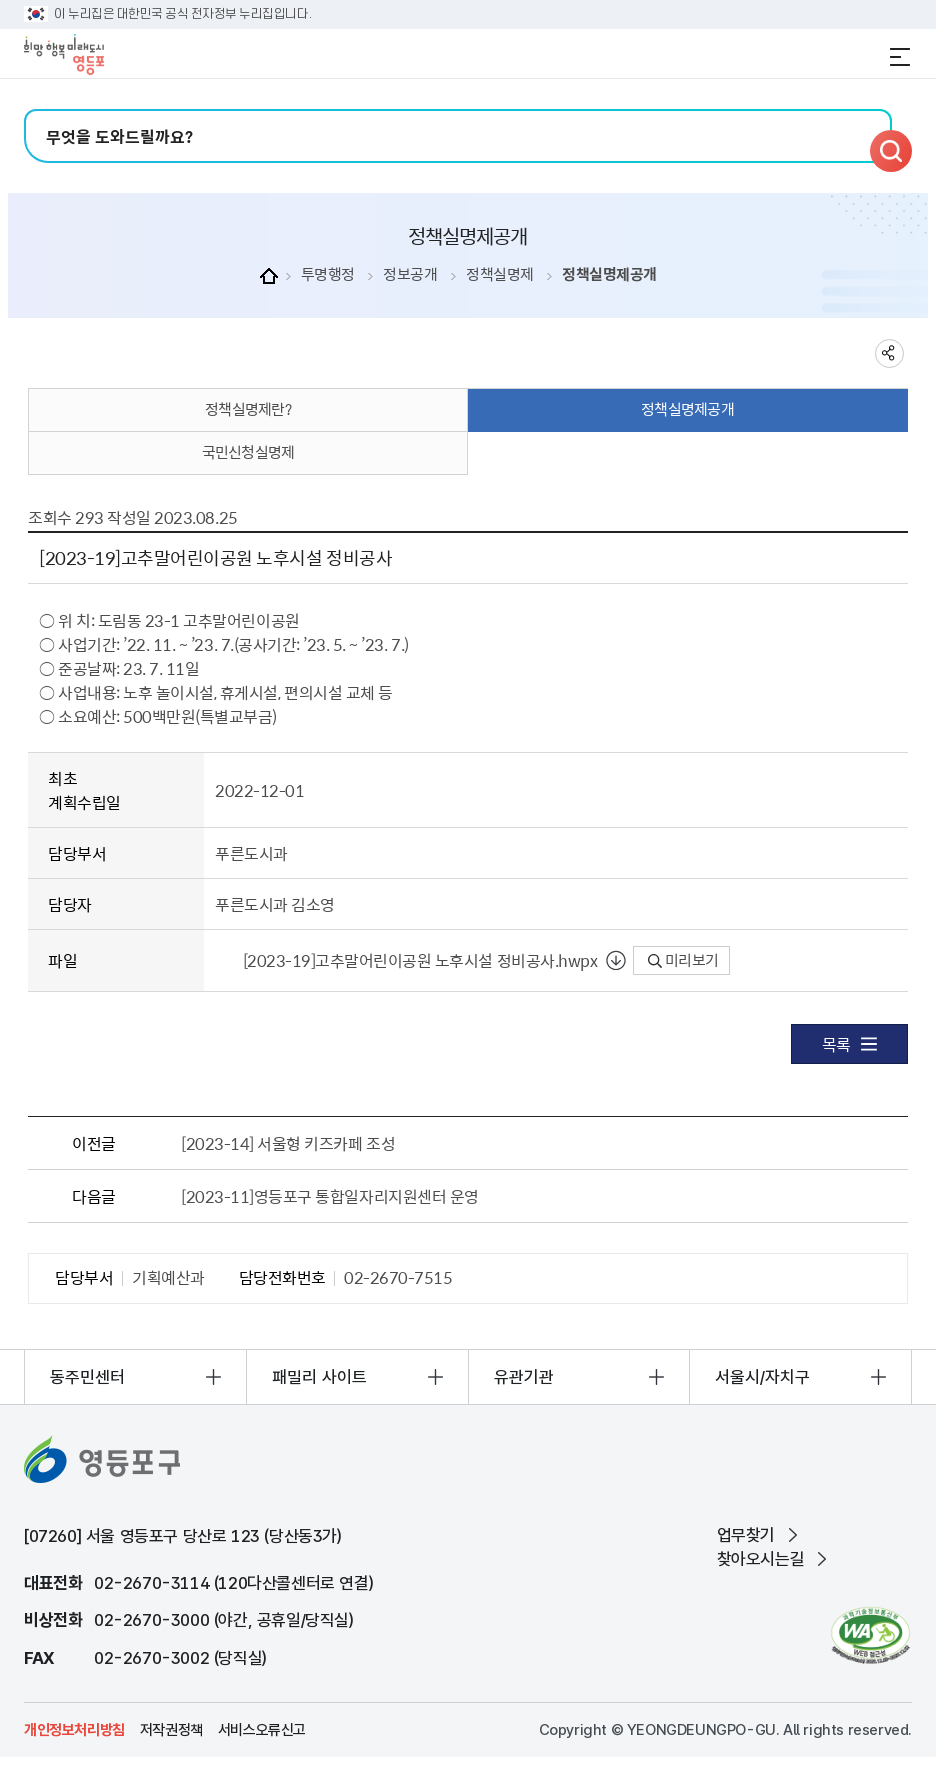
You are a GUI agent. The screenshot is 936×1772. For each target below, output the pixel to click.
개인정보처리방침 (74, 1730)
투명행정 (328, 274)
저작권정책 (171, 1730)
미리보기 (683, 960)
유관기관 (524, 1377)
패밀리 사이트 (319, 1377)
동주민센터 (87, 1377)
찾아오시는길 (761, 1559)
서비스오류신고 (262, 1730)
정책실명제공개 (609, 274)
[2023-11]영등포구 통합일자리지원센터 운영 (330, 1196)
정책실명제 (500, 274)
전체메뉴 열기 (900, 57)
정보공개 (410, 274)
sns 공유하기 (889, 353)
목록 (849, 1044)
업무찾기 (746, 1535)
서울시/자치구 (762, 1377)
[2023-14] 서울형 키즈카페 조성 (288, 1143)
